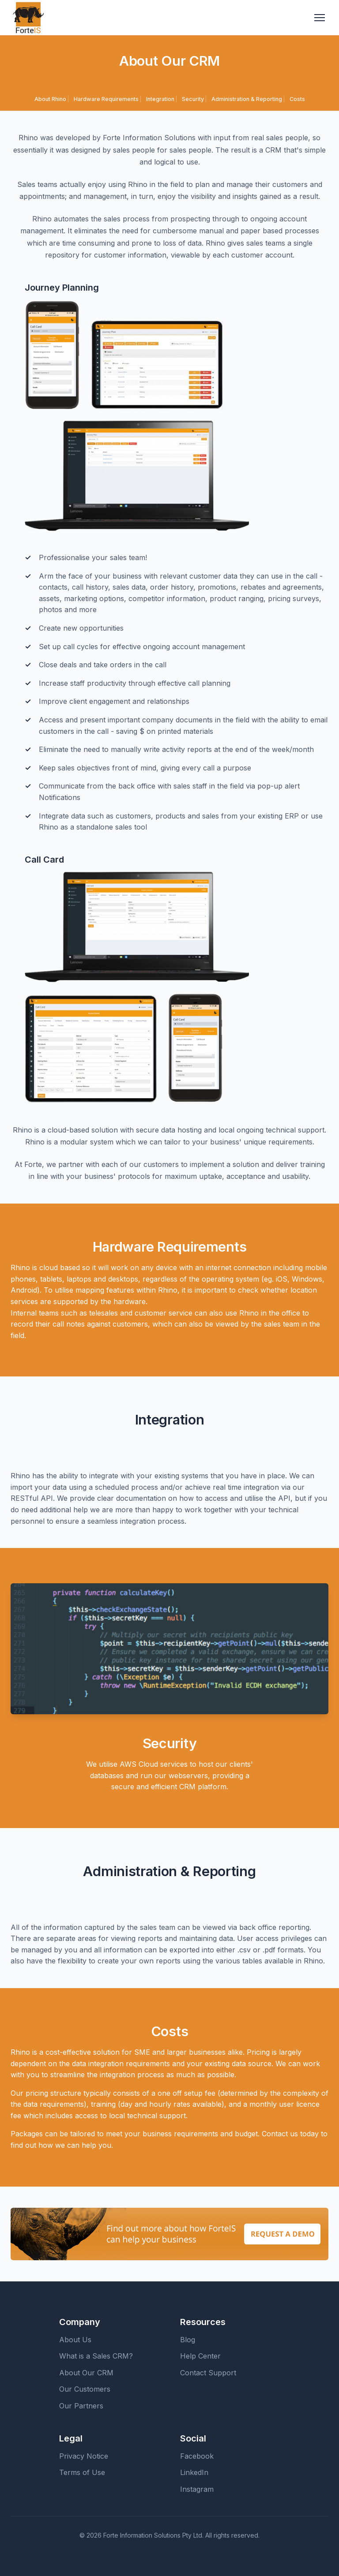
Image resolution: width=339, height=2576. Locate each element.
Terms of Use (82, 2472)
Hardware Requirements (106, 99)
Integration (160, 99)
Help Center (200, 2356)
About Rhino (50, 99)
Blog (187, 2339)
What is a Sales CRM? (96, 2356)
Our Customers (84, 2389)
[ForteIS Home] (28, 17)
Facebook (197, 2456)
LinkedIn (194, 2472)
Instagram (197, 2489)
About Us (75, 2339)
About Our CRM (86, 2372)
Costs (297, 99)
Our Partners (81, 2405)
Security (193, 99)
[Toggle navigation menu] (319, 17)
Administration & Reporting (246, 99)
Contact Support (208, 2372)
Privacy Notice (83, 2456)
